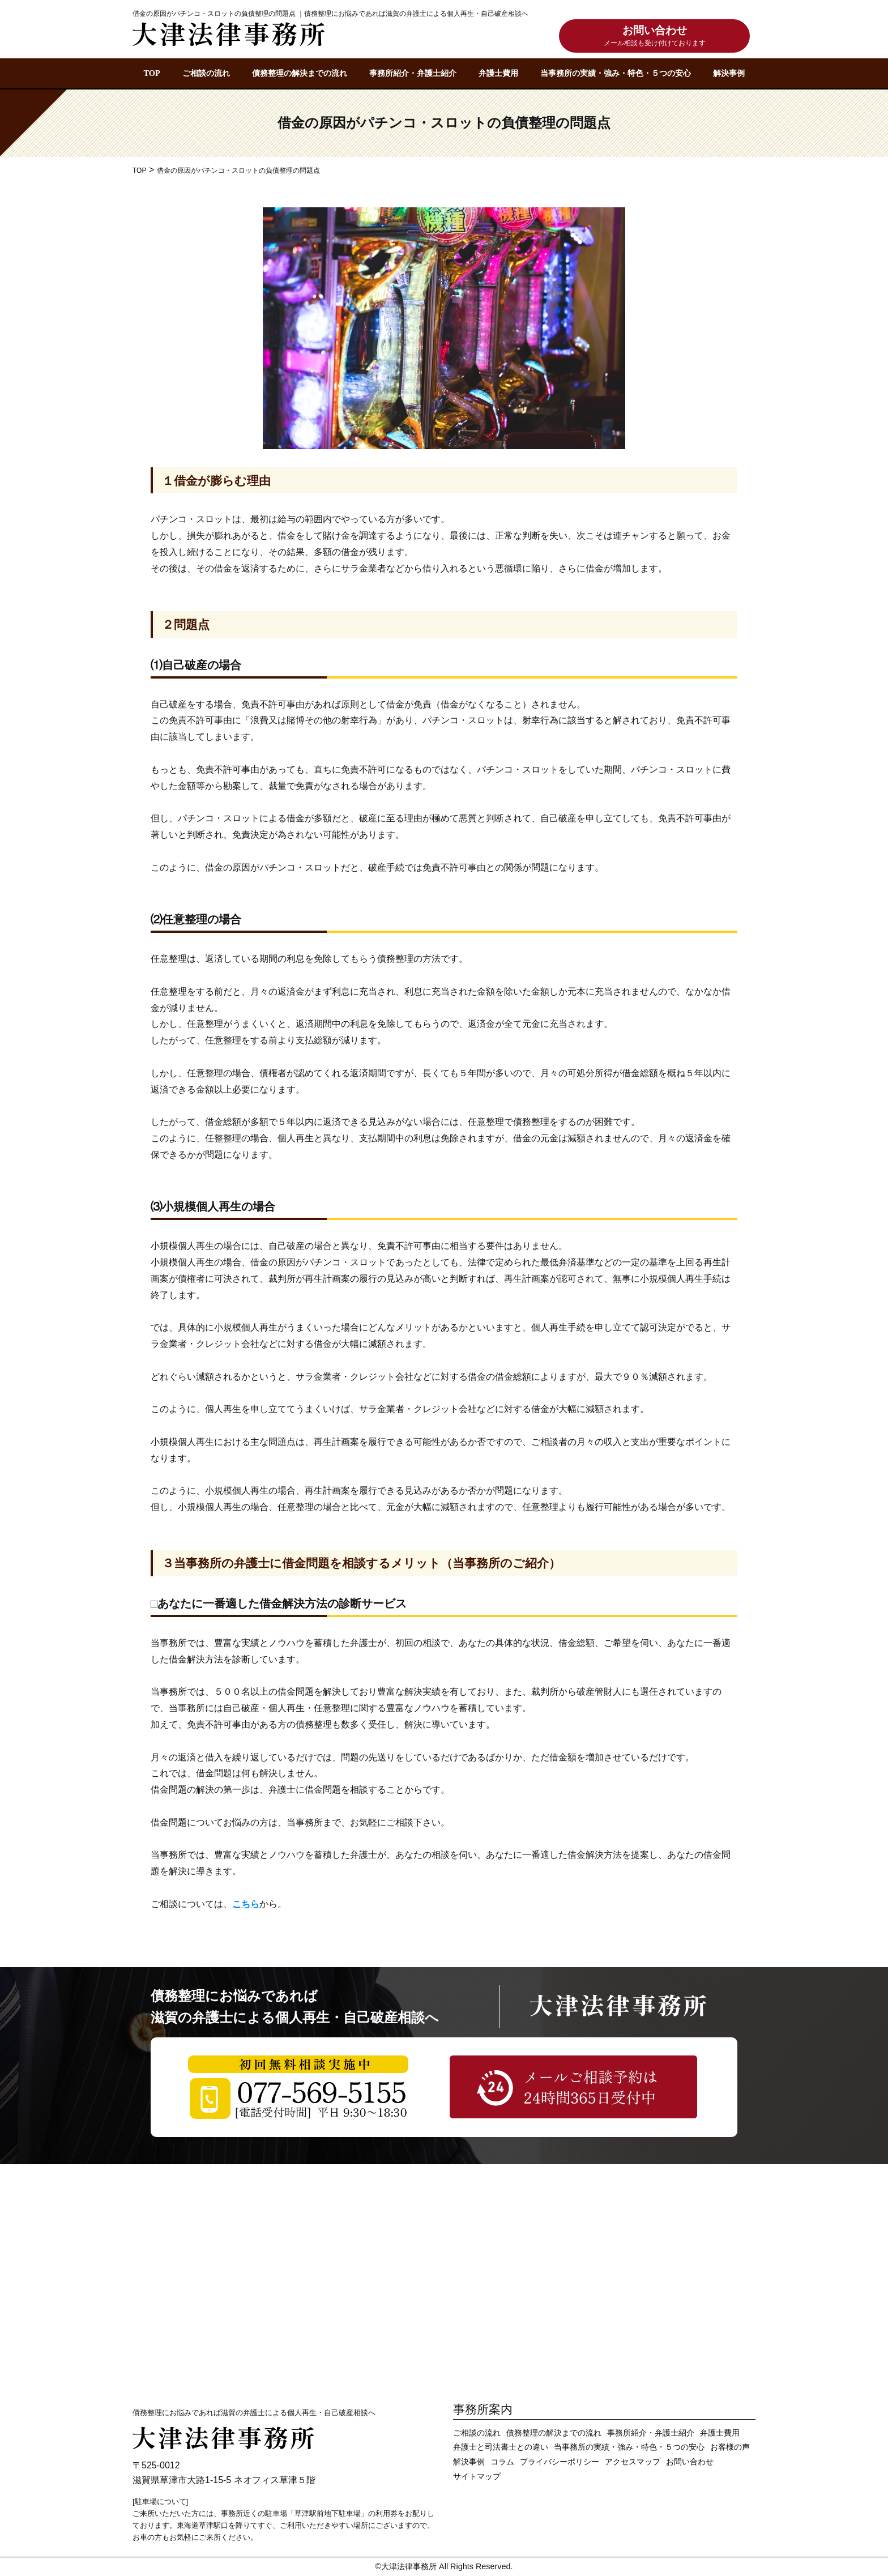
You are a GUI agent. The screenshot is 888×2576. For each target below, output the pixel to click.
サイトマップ (477, 2476)
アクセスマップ (632, 2462)
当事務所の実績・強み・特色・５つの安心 (615, 73)
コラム (502, 2462)
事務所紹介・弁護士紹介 (412, 73)
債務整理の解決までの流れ (299, 73)
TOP (151, 73)
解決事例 (729, 73)
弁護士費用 (498, 73)
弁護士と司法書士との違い (500, 2447)
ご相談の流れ (206, 73)
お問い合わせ (655, 37)
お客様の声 (730, 2447)
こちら (245, 1904)
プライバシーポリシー (559, 2462)
